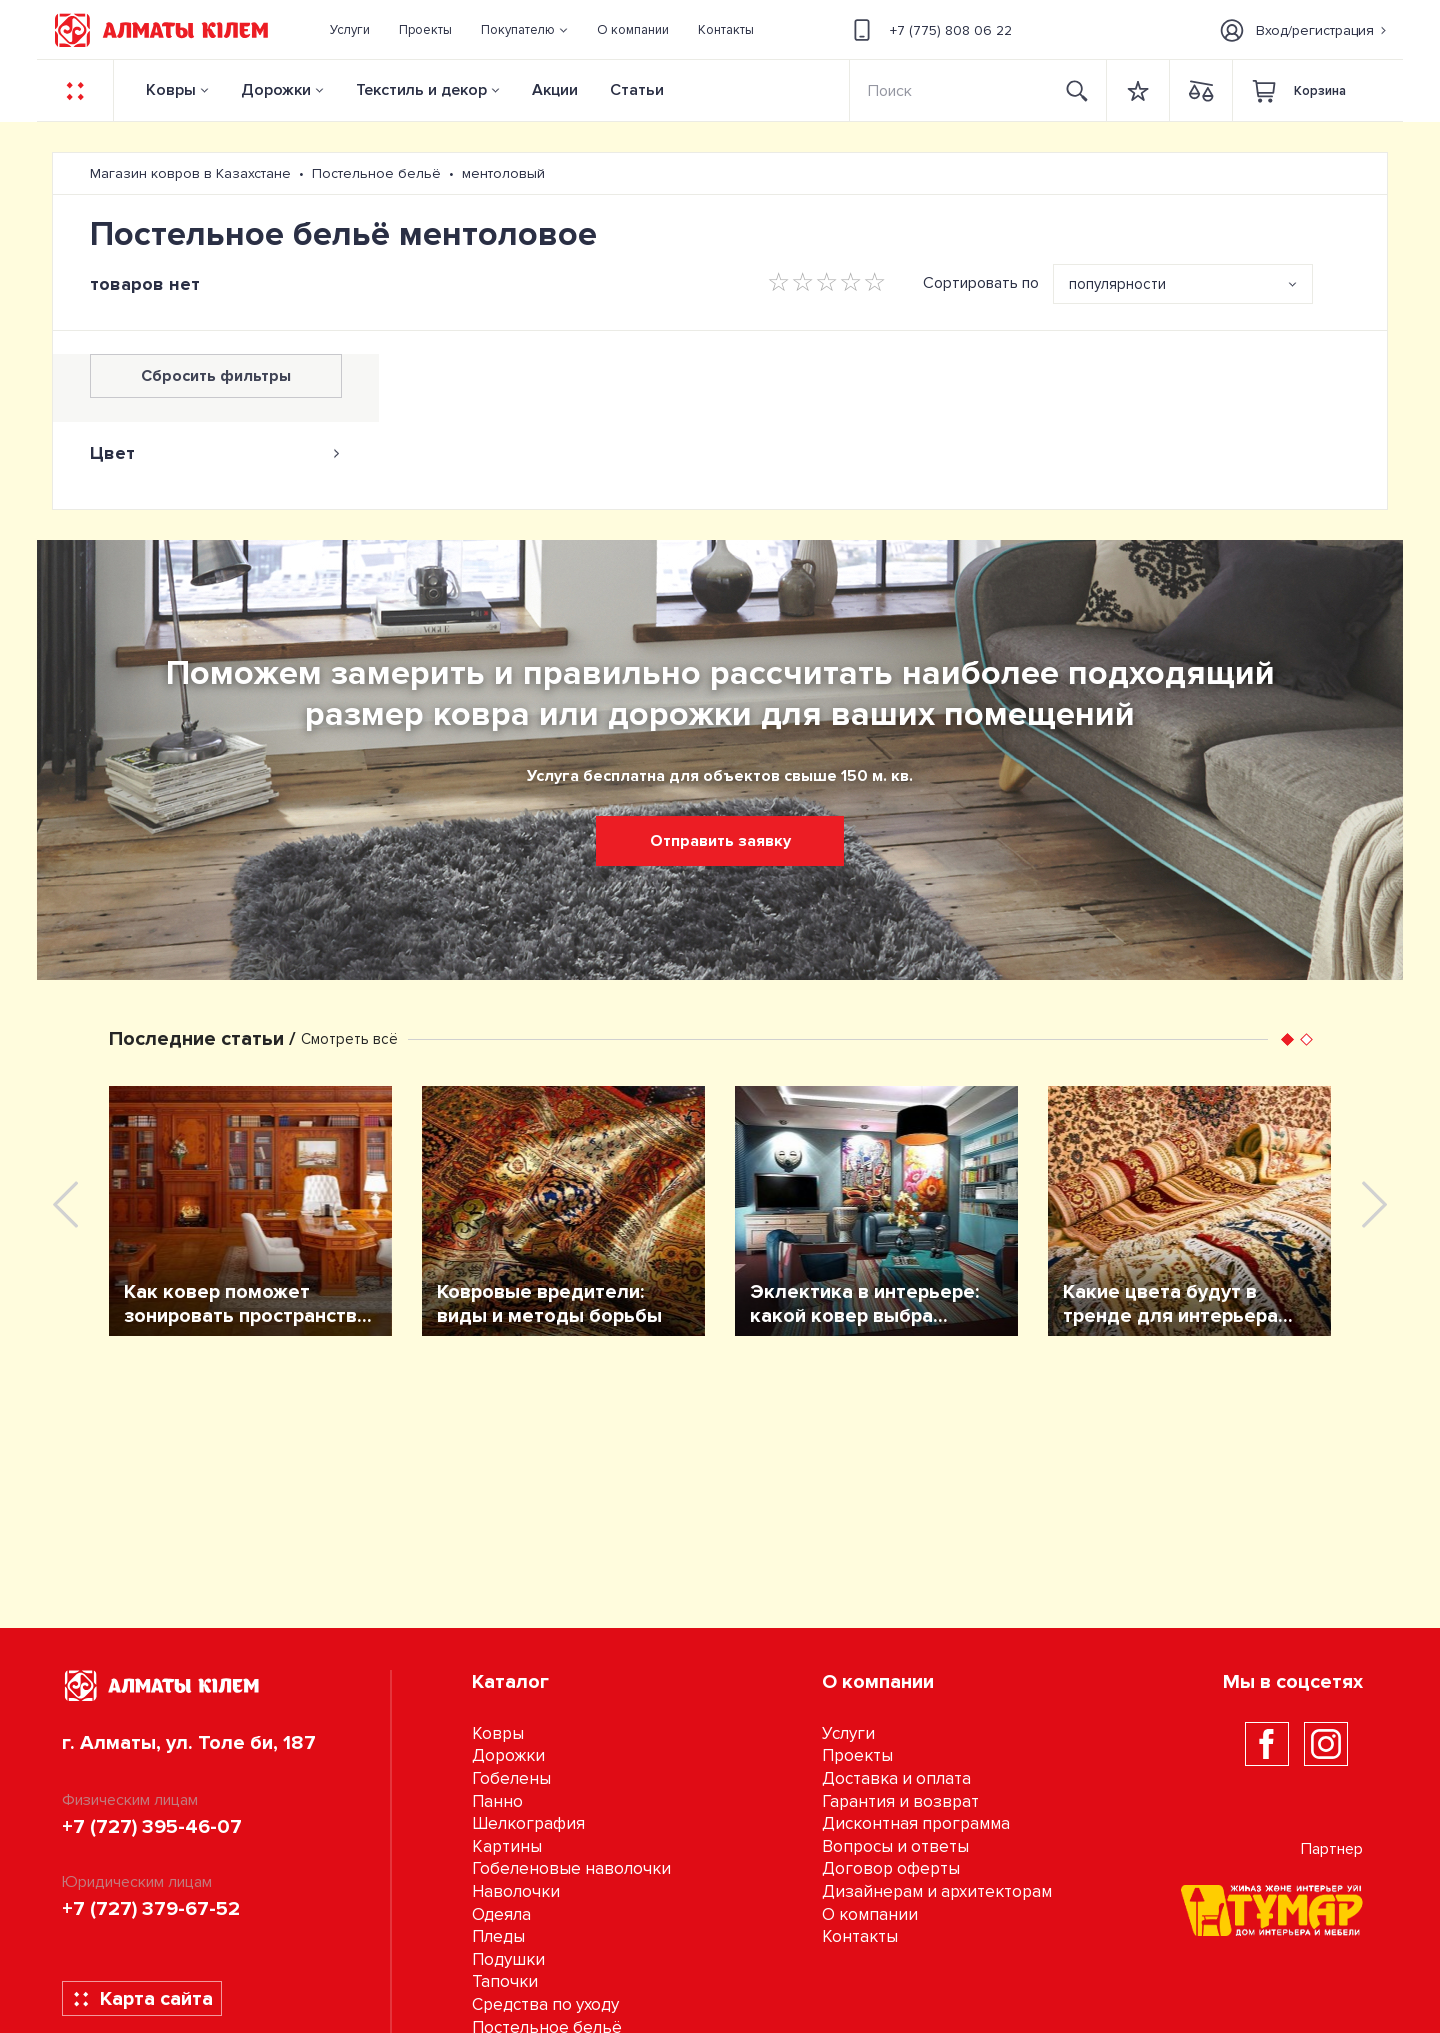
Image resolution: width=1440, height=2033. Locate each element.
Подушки (508, 1959)
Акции (555, 90)
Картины (507, 1846)
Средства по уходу (545, 2004)
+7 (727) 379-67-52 (151, 1909)
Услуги (848, 1733)
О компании (870, 1914)
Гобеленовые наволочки (571, 1868)
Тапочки (505, 1981)
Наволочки (516, 1891)
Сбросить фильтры (216, 376)
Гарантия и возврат (900, 1801)
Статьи (637, 90)
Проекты (857, 1755)
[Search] (950, 90)
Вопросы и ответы (895, 1846)
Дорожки (276, 90)
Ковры (171, 90)
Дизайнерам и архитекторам (937, 1891)
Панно (497, 1801)
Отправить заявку (720, 841)
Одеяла (501, 1914)
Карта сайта (142, 1999)
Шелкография (528, 1823)
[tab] (216, 453)
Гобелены (511, 1778)
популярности (1117, 284)
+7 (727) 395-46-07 (152, 1827)
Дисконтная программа (916, 1823)
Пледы (498, 1936)
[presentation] (65, 1204)
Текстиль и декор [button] (421, 90)
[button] (525, 30)
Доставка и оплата (896, 1778)
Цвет (216, 453)
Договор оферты (891, 1868)
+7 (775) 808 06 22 (929, 30)
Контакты (860, 1936)
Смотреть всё (349, 1039)
